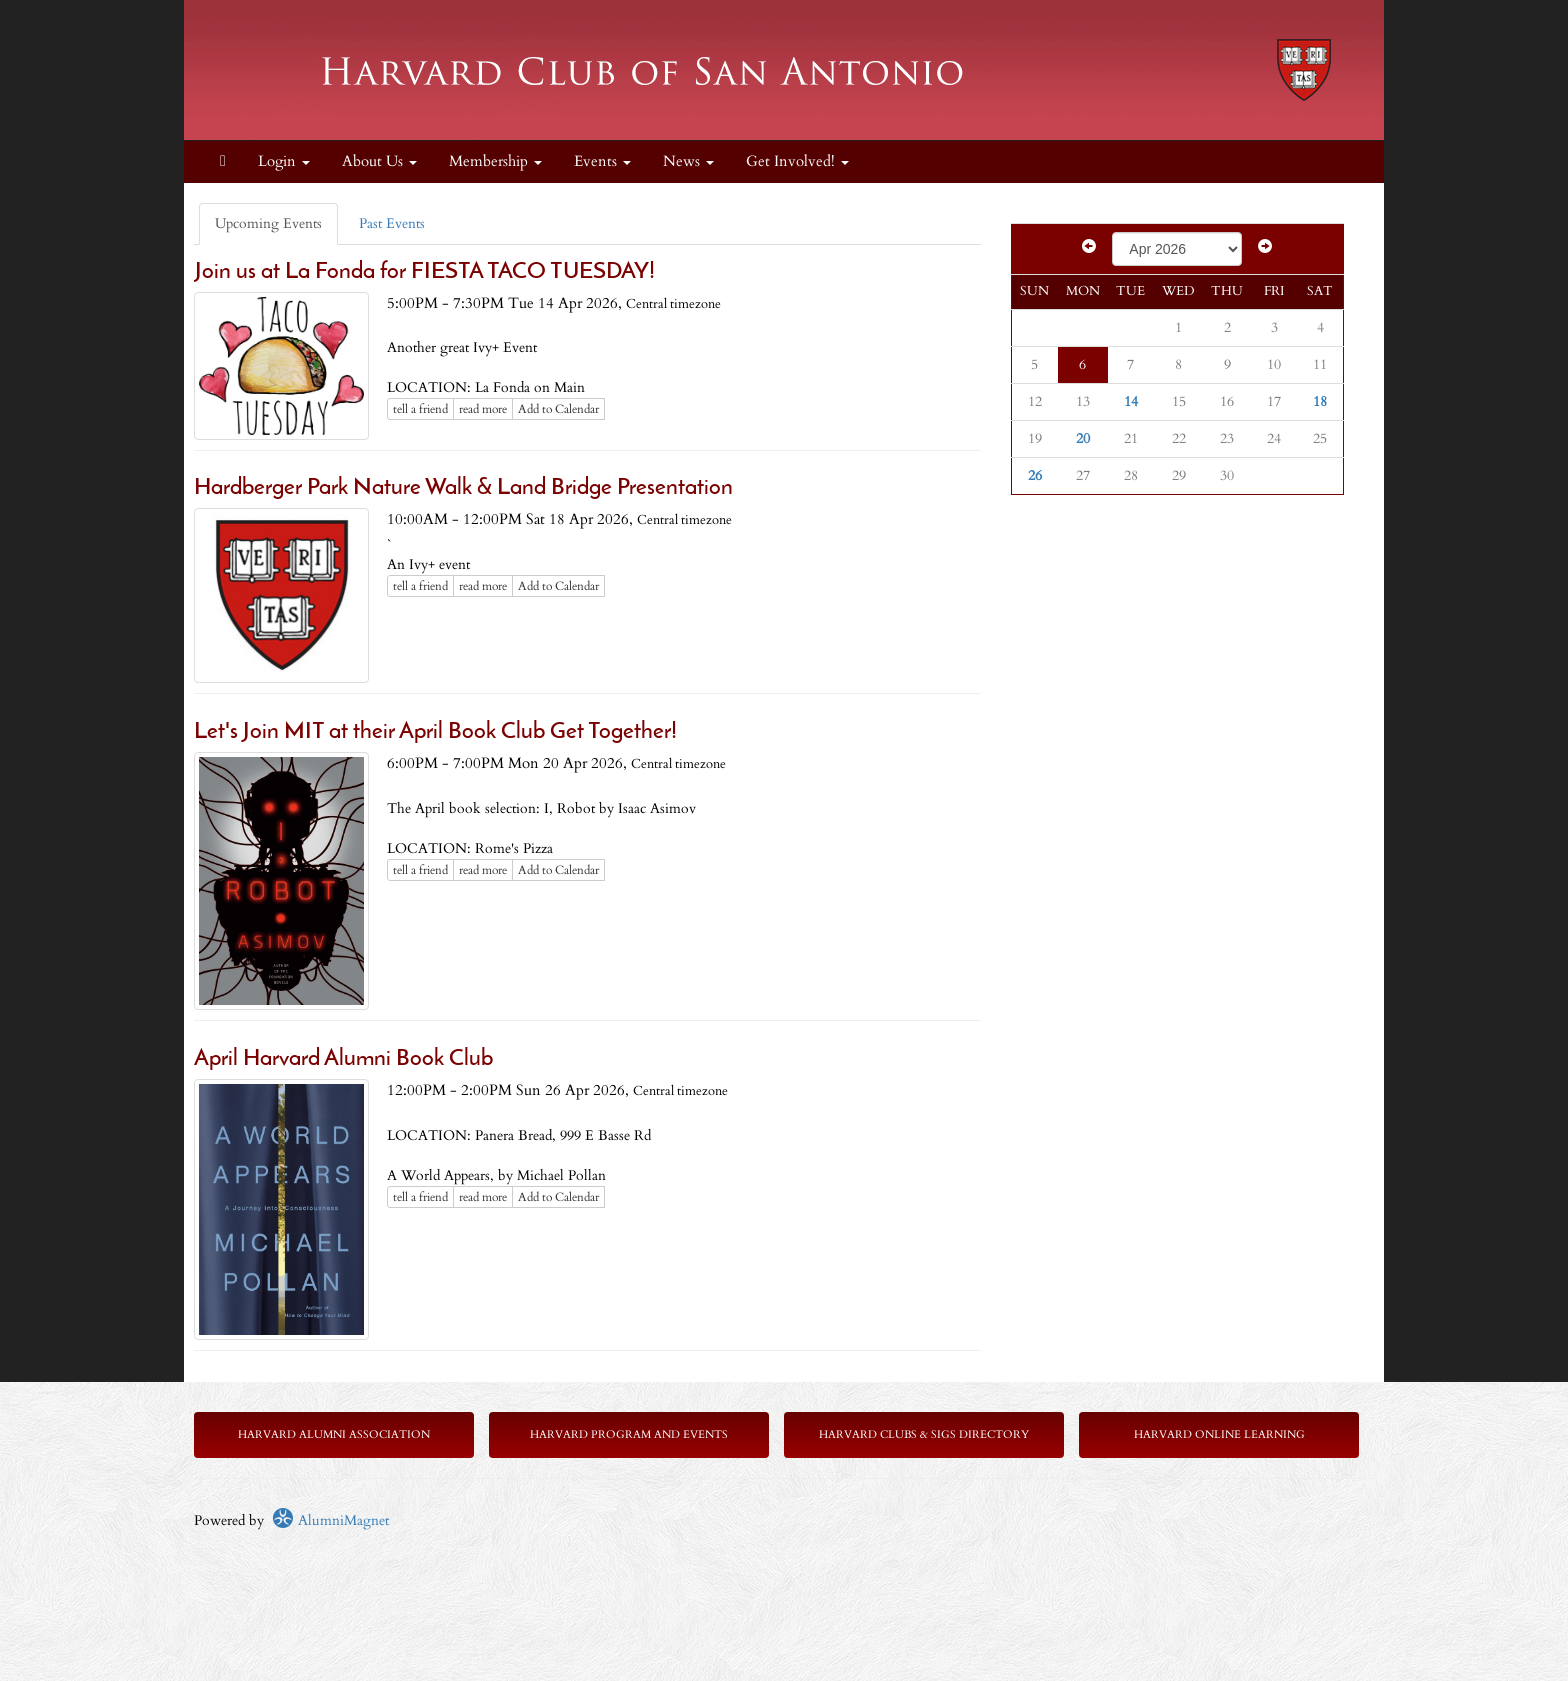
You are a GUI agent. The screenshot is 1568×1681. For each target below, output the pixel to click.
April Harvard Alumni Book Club (343, 1059)
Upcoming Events (268, 223)
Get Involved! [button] (797, 161)
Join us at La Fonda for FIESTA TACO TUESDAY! (424, 272)
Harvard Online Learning (1219, 1434)
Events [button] (602, 161)
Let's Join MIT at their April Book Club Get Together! (435, 732)
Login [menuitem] (284, 161)
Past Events (392, 223)
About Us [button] (379, 161)
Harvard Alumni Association (334, 1434)
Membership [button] (495, 161)
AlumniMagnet (330, 1520)
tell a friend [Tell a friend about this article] (420, 409)
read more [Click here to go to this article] (483, 409)
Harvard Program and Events (629, 1434)
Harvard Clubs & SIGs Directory (924, 1434)
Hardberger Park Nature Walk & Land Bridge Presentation (463, 488)
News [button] (688, 161)
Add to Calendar (558, 409)
